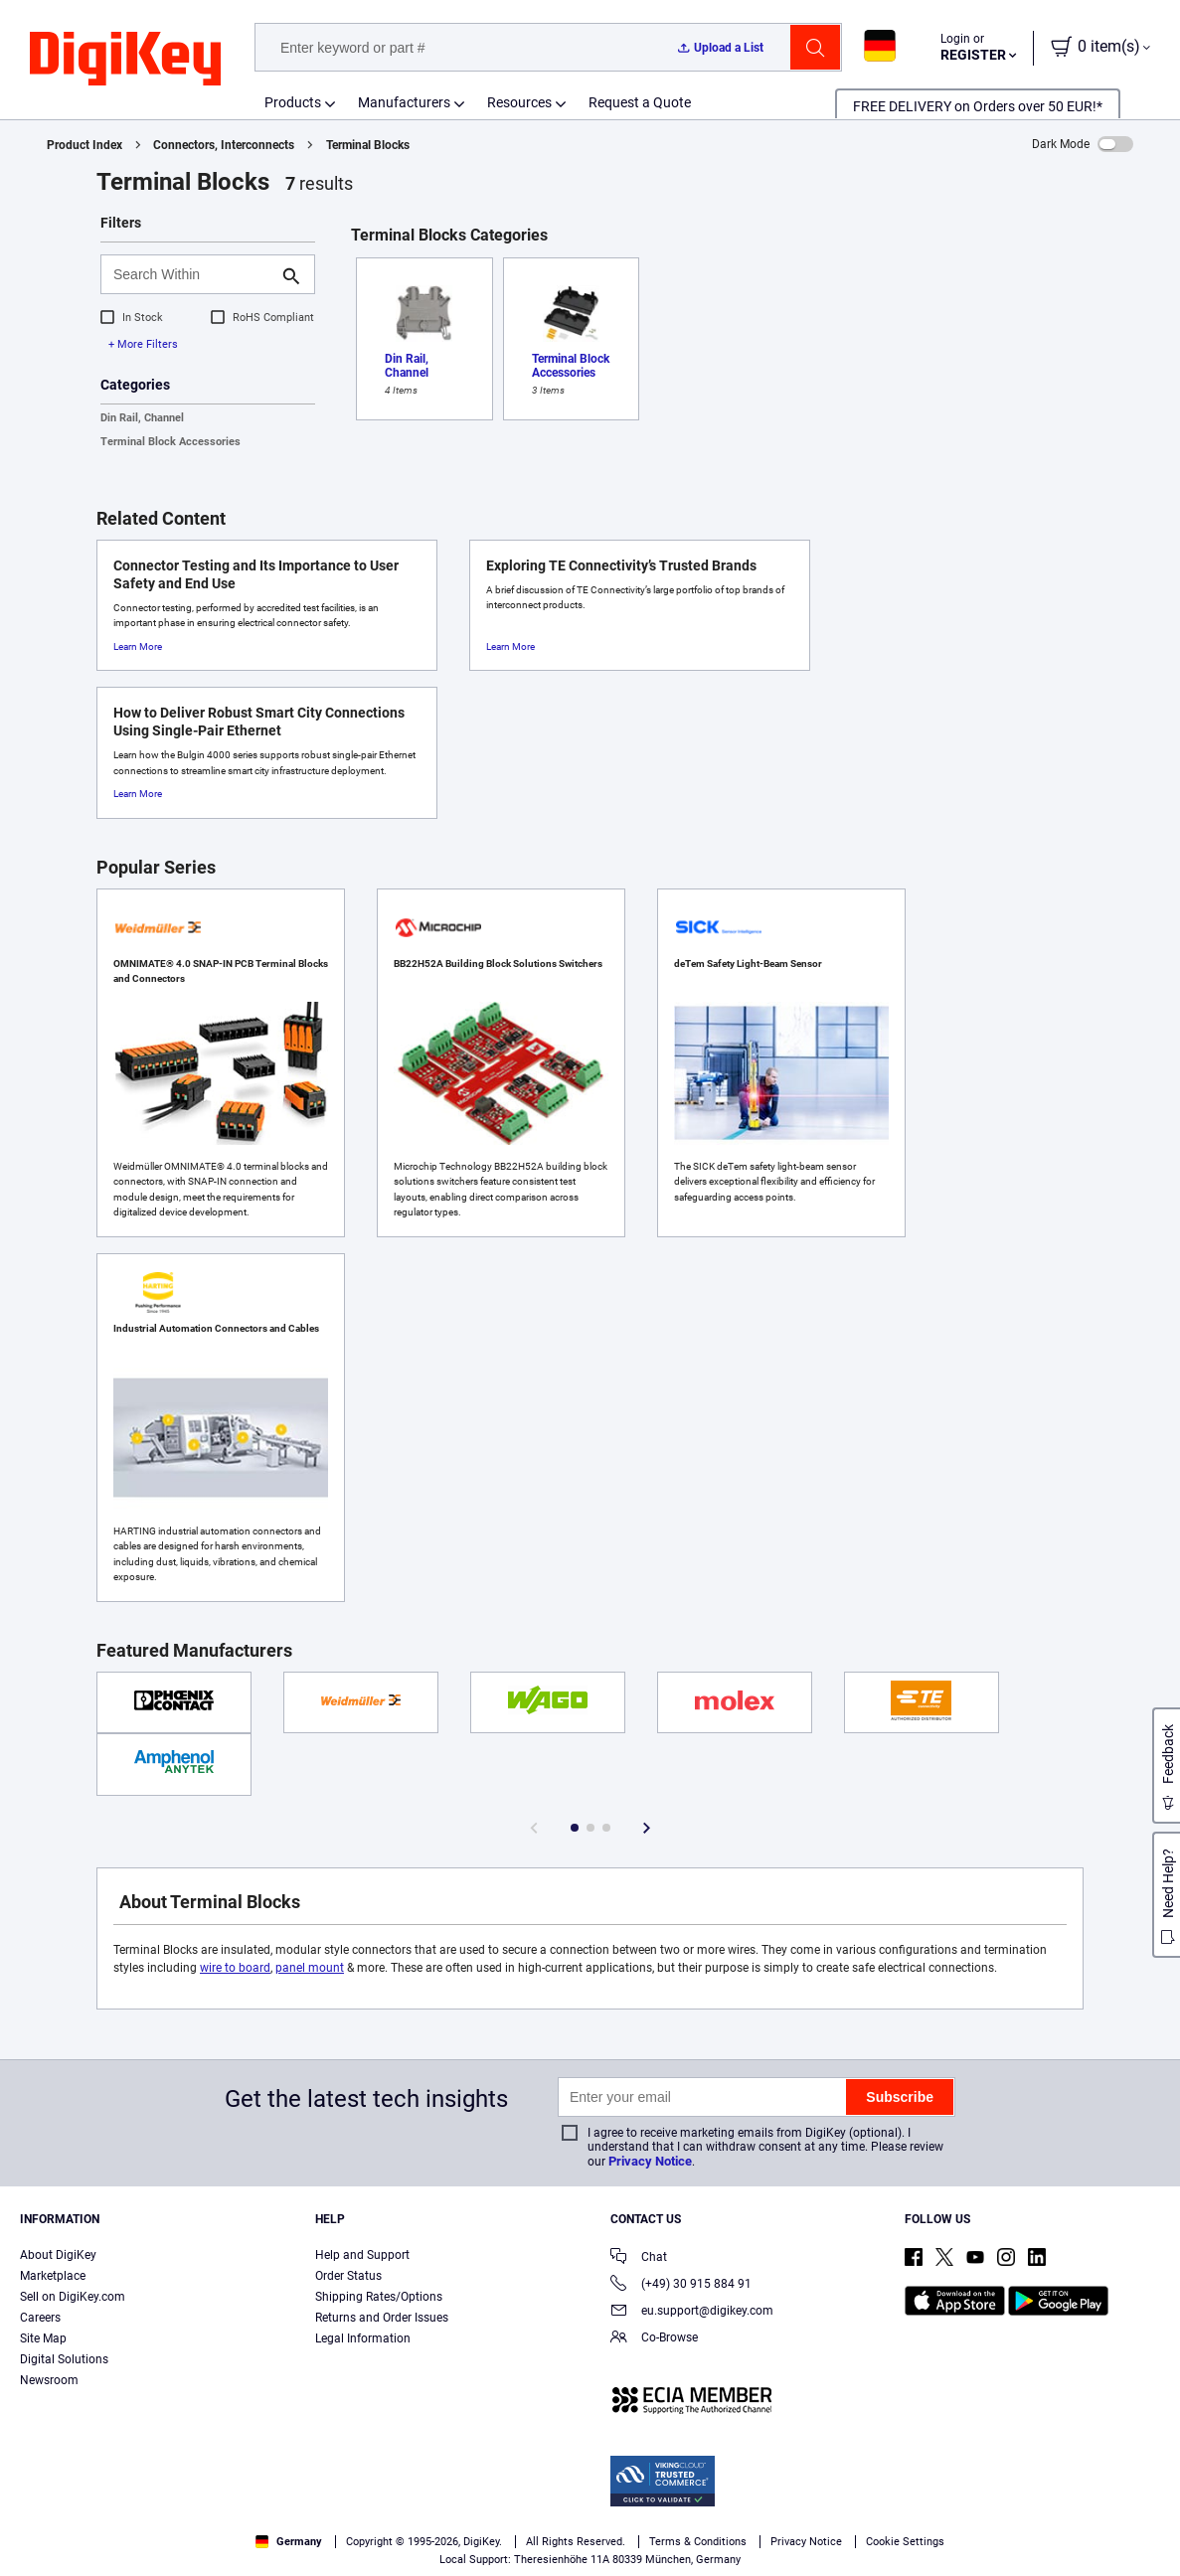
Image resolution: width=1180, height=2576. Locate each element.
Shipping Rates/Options (378, 2297)
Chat (638, 2258)
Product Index (84, 145)
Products (292, 102)
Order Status (348, 2276)
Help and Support (362, 2255)
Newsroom (49, 2380)
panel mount (309, 1968)
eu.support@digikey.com (691, 2312)
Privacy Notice (650, 2161)
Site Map (43, 2338)
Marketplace (52, 2276)
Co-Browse (654, 2339)
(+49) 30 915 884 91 (681, 2285)
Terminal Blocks (368, 145)
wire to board (235, 1968)
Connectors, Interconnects (223, 145)
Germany (288, 2541)
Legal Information (363, 2338)
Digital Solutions (64, 2359)
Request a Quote (640, 102)
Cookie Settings (905, 2541)
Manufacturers (404, 102)
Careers (40, 2318)
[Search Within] (191, 274)
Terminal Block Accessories (170, 441)
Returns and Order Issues (381, 2318)
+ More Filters (143, 344)
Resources (519, 102)
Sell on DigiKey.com (72, 2297)
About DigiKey (58, 2255)
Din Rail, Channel (142, 417)
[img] (125, 59)
